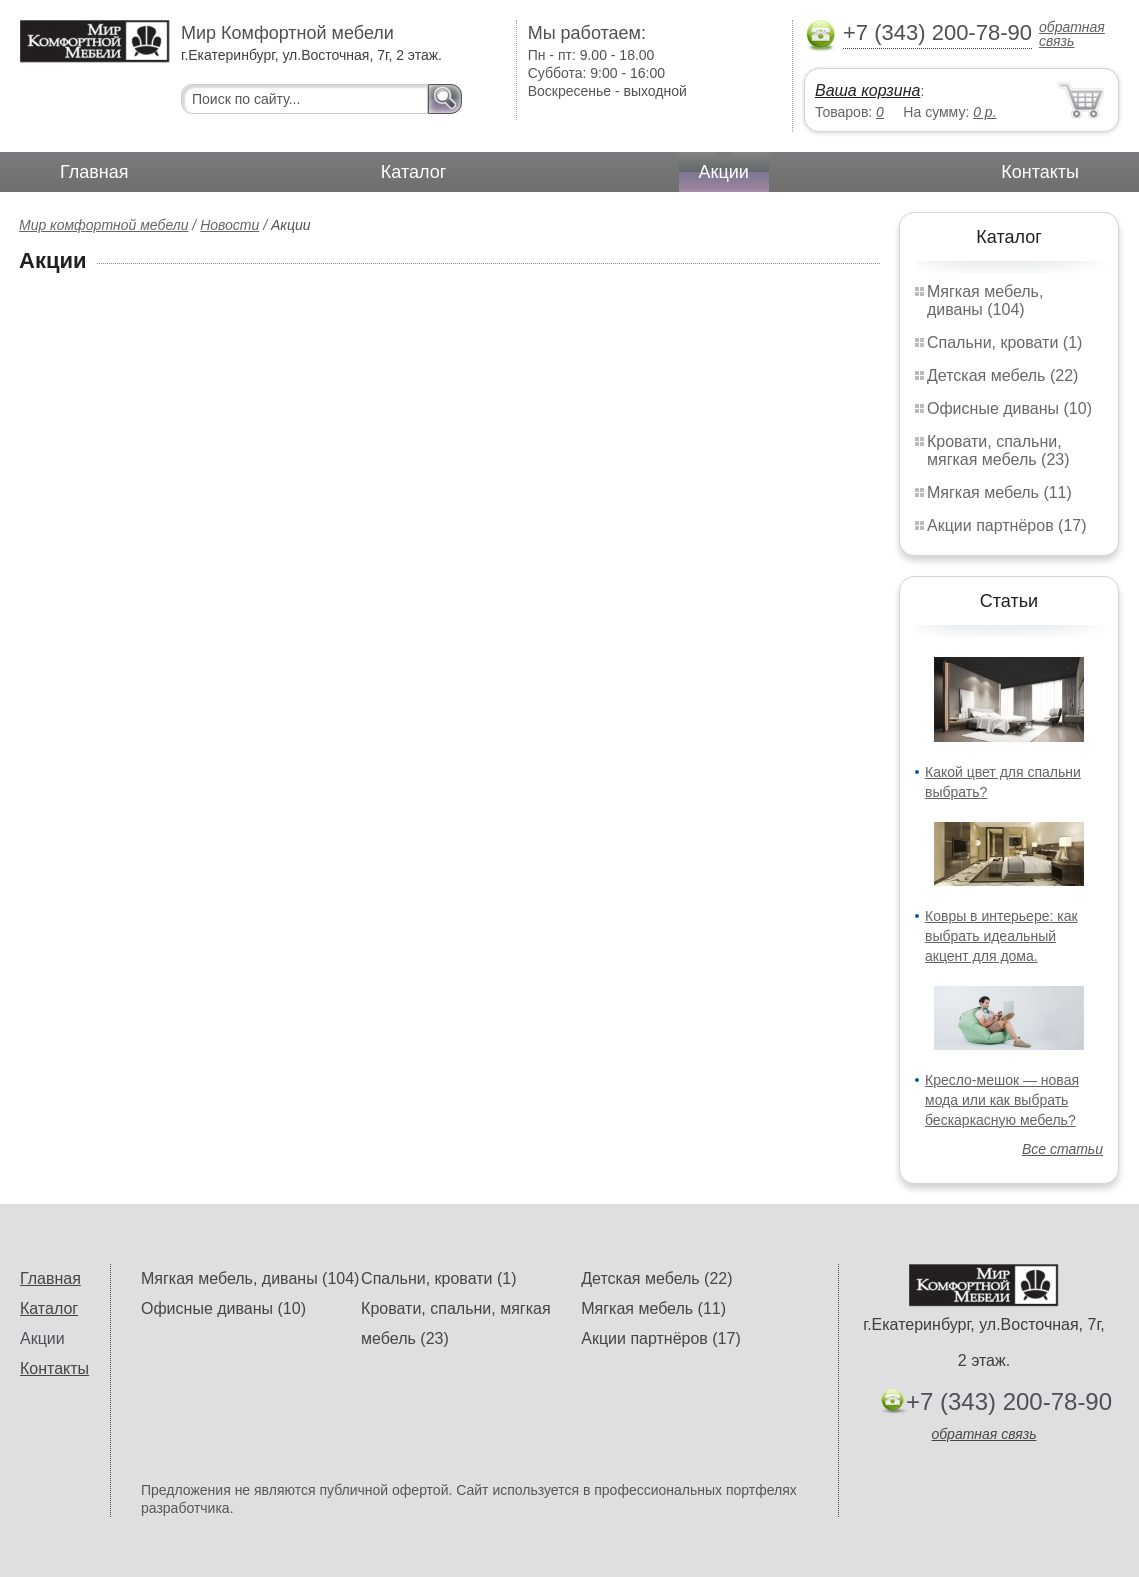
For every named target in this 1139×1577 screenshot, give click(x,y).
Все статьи (1062, 1149)
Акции (724, 172)
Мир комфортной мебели (103, 225)
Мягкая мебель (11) (999, 492)
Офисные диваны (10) (1009, 408)
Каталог (413, 172)
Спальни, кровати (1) (1004, 342)
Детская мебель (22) (1002, 375)
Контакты (1040, 172)
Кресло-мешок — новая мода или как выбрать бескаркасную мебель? (1002, 1100)
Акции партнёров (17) (1007, 525)
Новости (229, 225)
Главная (94, 172)
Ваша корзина (867, 90)
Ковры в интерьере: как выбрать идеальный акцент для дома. (1001, 936)
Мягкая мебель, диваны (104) (985, 300)
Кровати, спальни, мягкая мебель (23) (998, 450)
